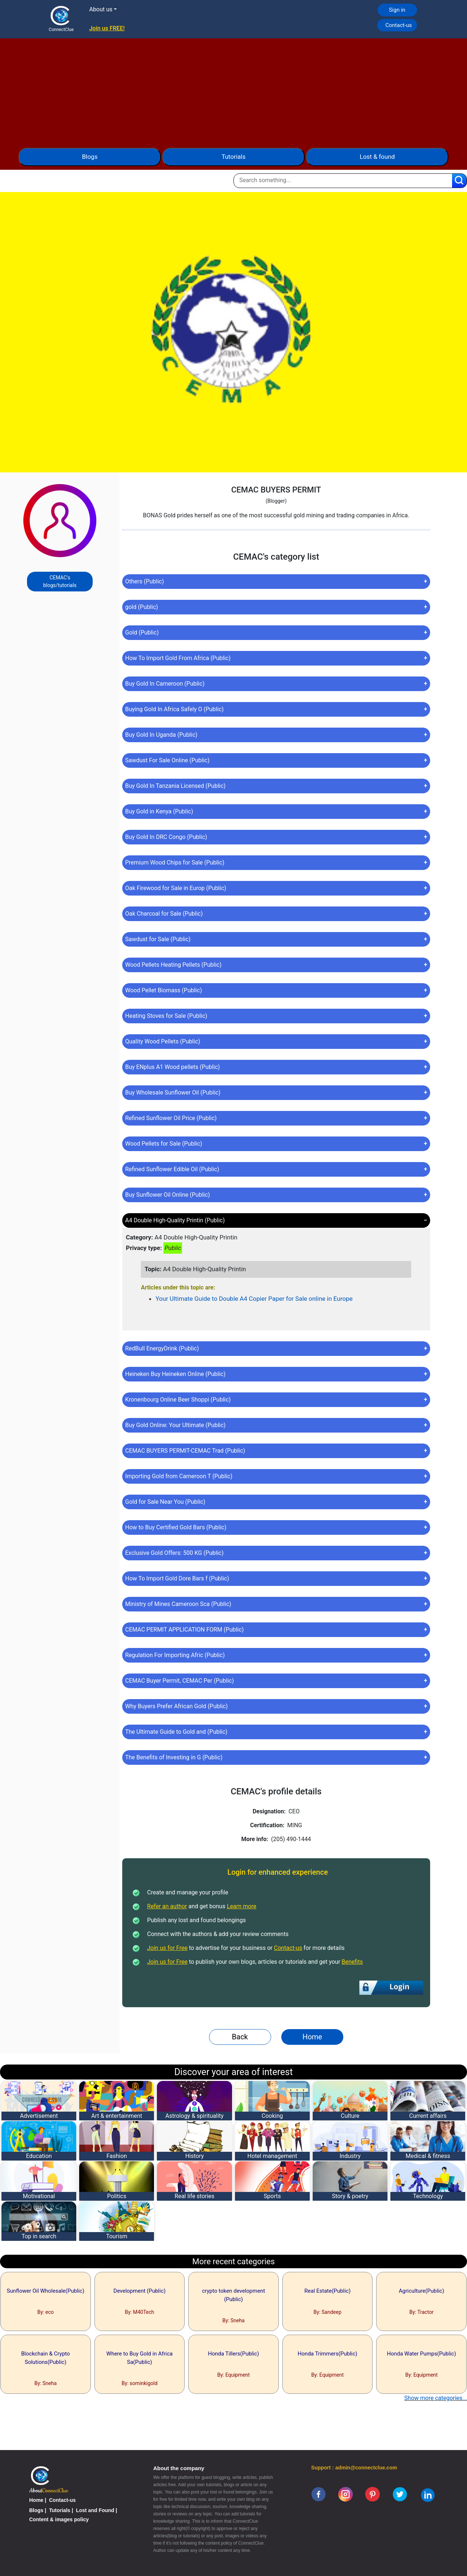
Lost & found (377, 156)
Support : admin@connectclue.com (354, 2467)
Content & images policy (59, 2519)
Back (240, 2036)
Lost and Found (95, 2510)
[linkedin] (428, 2495)
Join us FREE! (106, 28)
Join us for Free (167, 1947)
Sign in (397, 10)
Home (312, 2036)
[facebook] (318, 2494)
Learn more (241, 1906)
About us (100, 9)
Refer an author (167, 1906)
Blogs (90, 156)
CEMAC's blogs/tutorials (59, 581)
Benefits (352, 1961)
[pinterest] (372, 2494)
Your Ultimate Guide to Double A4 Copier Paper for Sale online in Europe (253, 1298)
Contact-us (398, 25)
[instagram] (345, 2494)
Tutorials (233, 156)
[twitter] (400, 2494)
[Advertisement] (233, 89)
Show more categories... (435, 2398)
